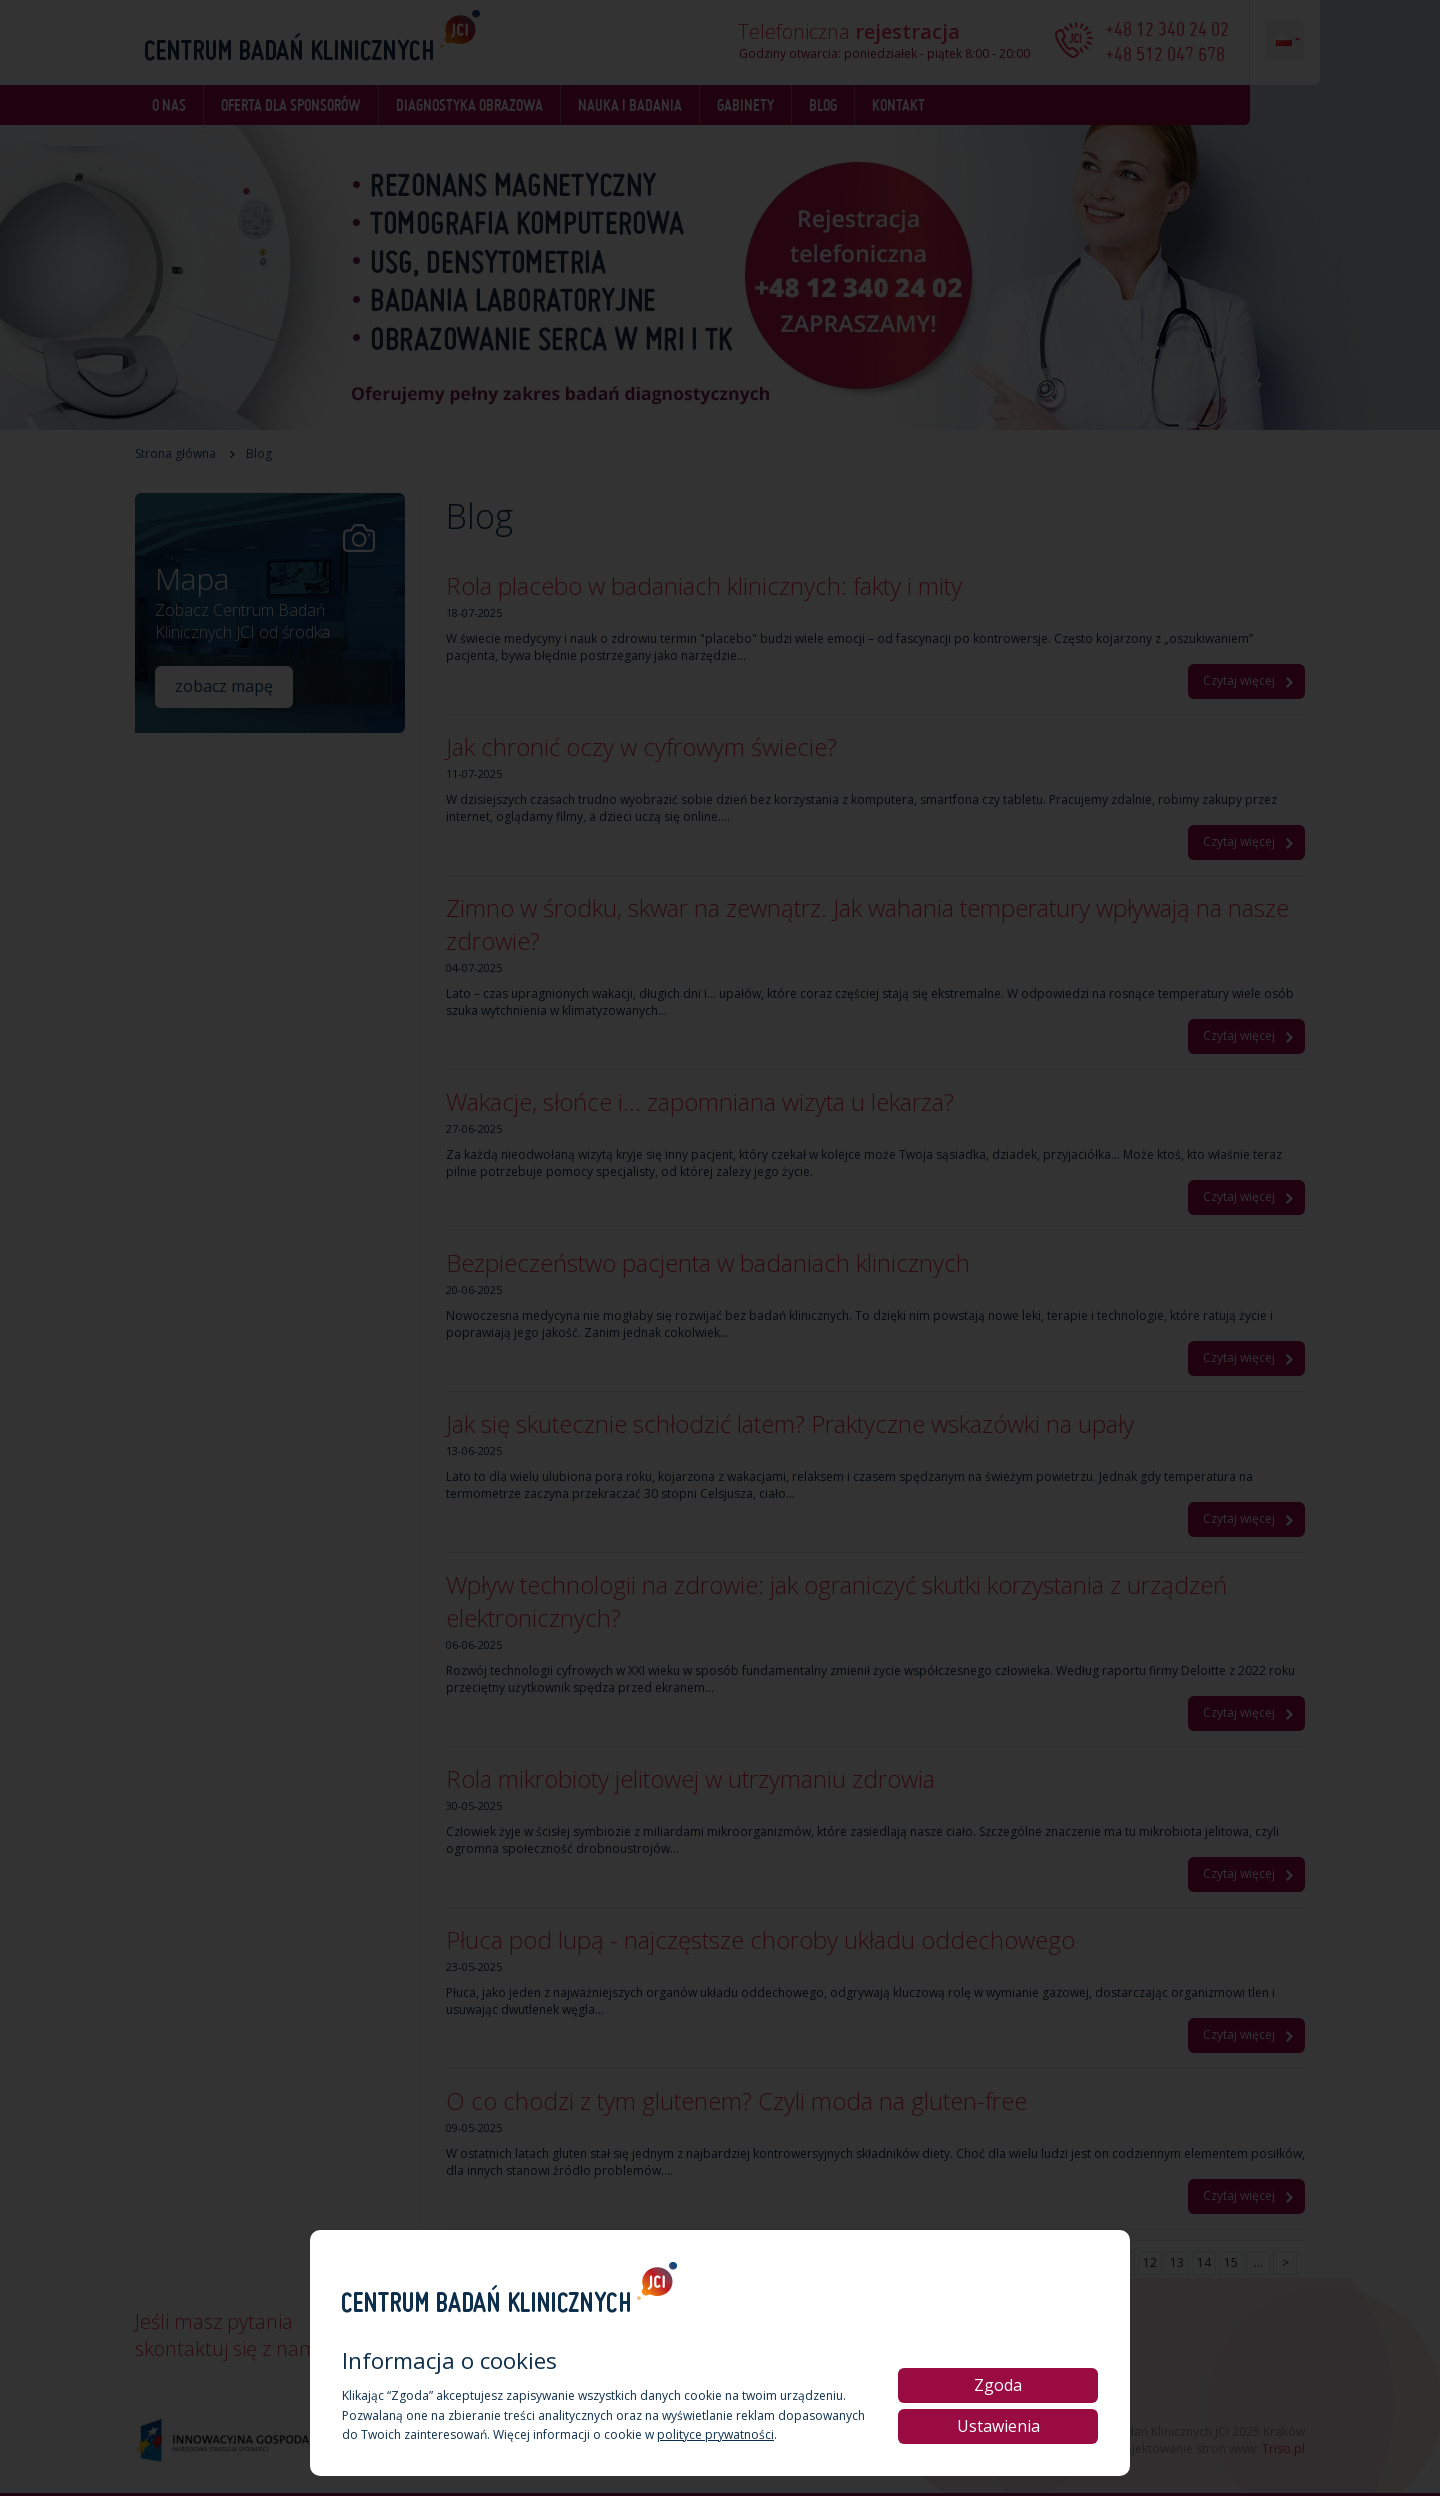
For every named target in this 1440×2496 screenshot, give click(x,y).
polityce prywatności (715, 2434)
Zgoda (998, 2385)
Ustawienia (998, 2426)
